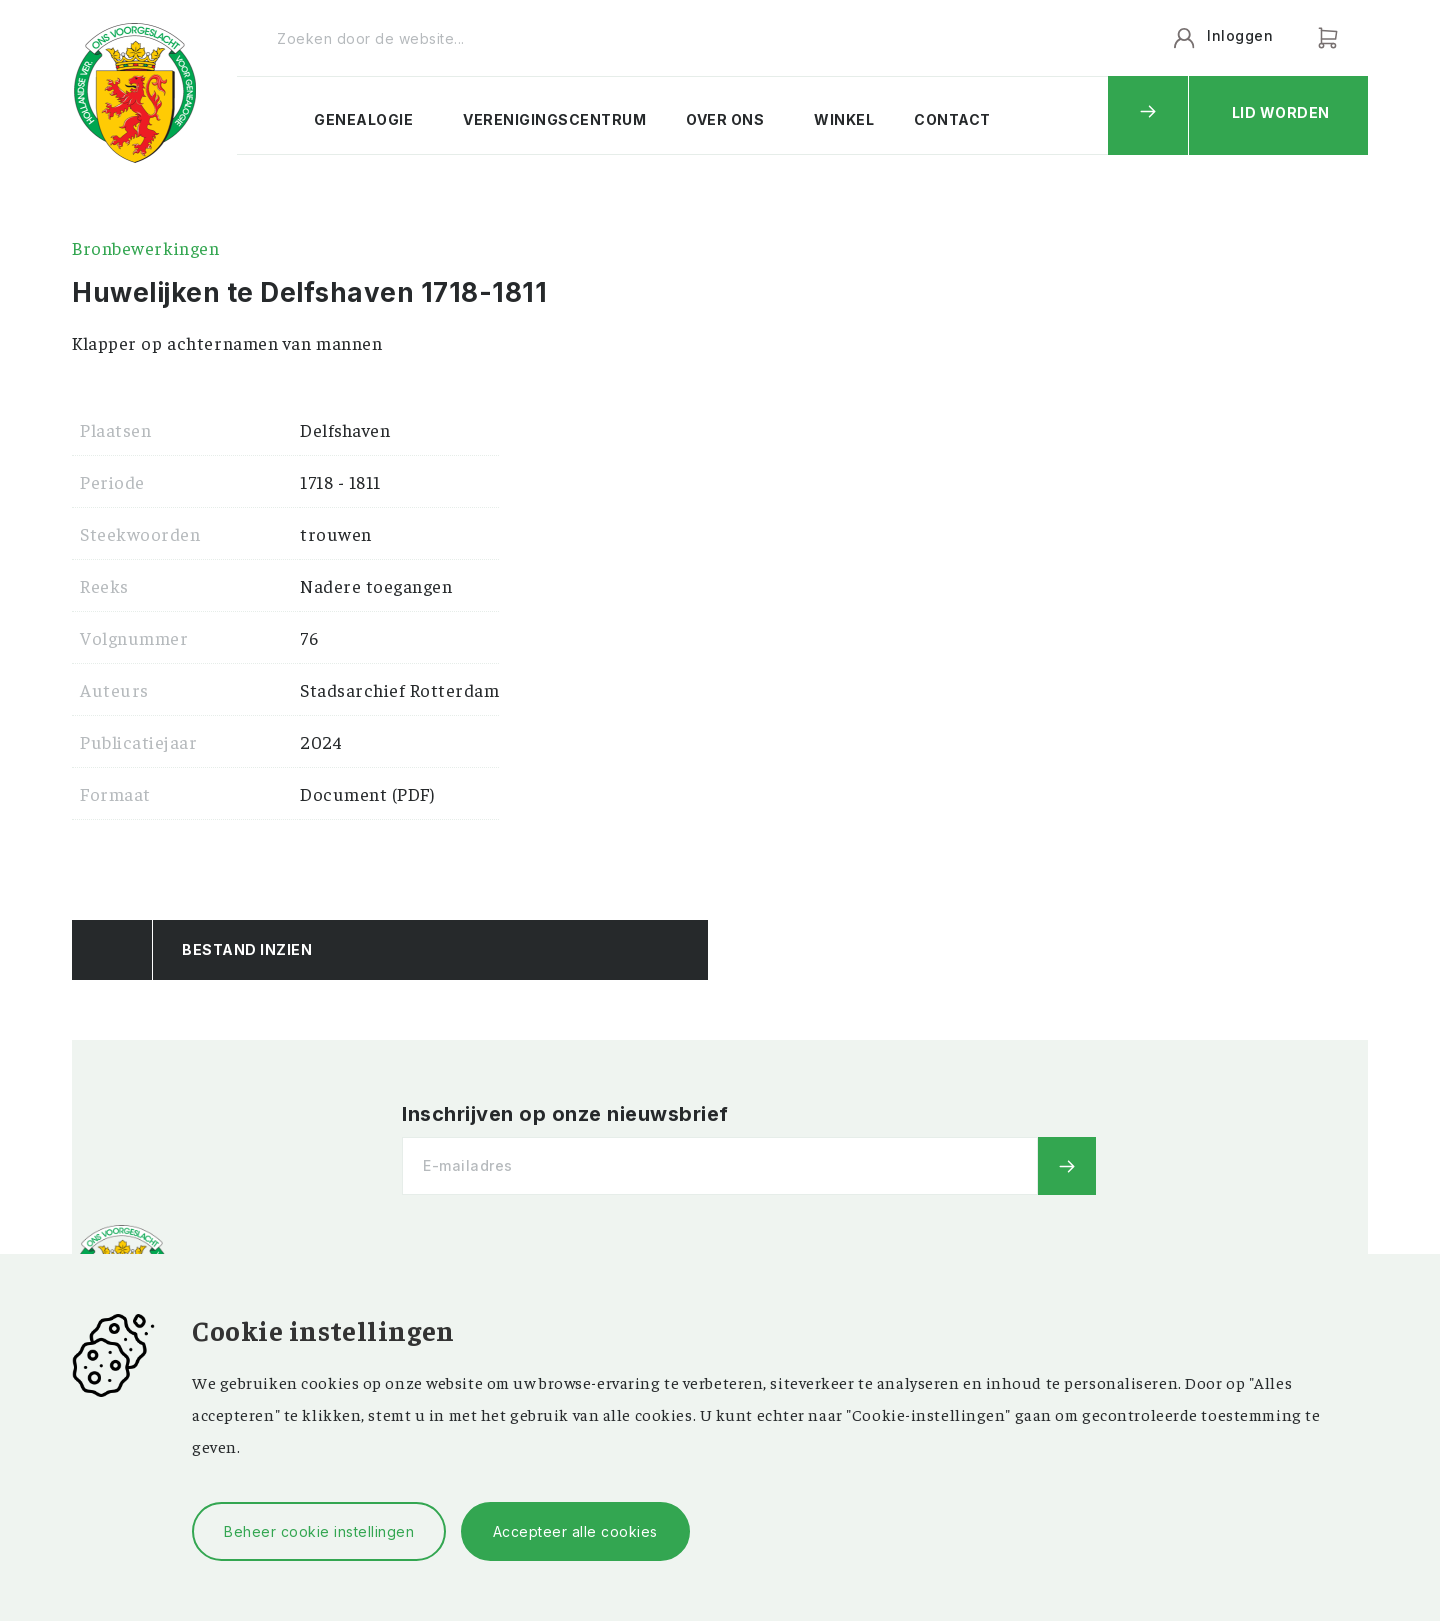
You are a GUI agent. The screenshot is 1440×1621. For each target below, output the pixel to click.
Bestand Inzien (247, 949)
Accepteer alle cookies (575, 1531)
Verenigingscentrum (554, 119)
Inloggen (1240, 35)
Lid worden (1281, 112)
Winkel (844, 119)
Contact (952, 119)
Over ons (725, 119)
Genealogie (363, 119)
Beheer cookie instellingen (319, 1531)
